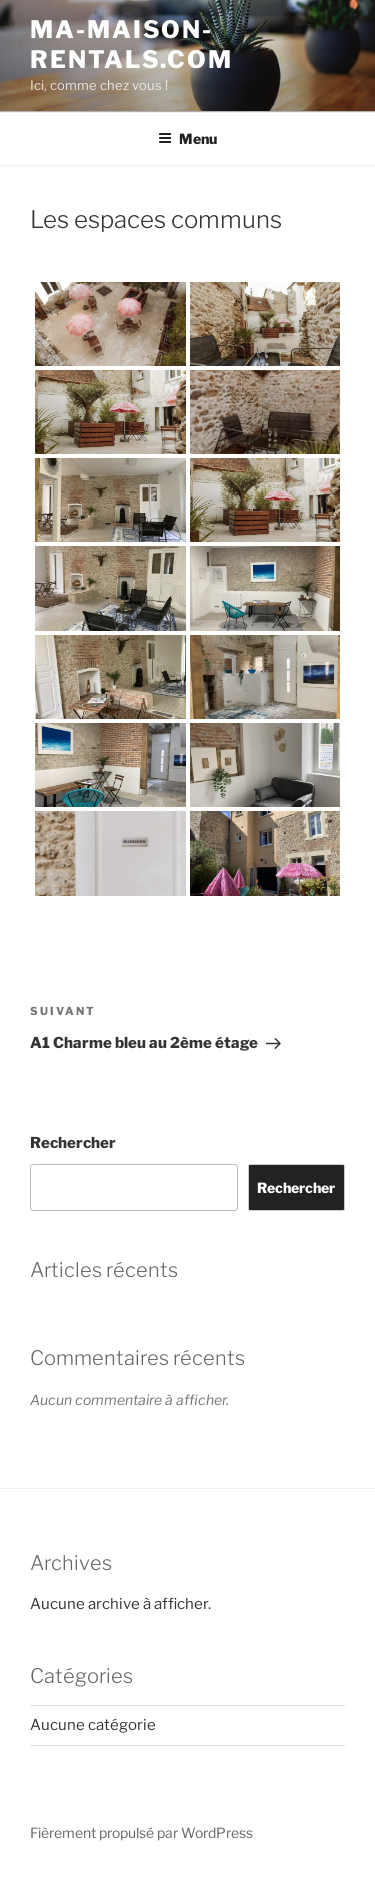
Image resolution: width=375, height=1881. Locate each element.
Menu (187, 138)
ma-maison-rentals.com (131, 44)
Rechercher (73, 1143)
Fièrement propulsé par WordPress (141, 1832)
